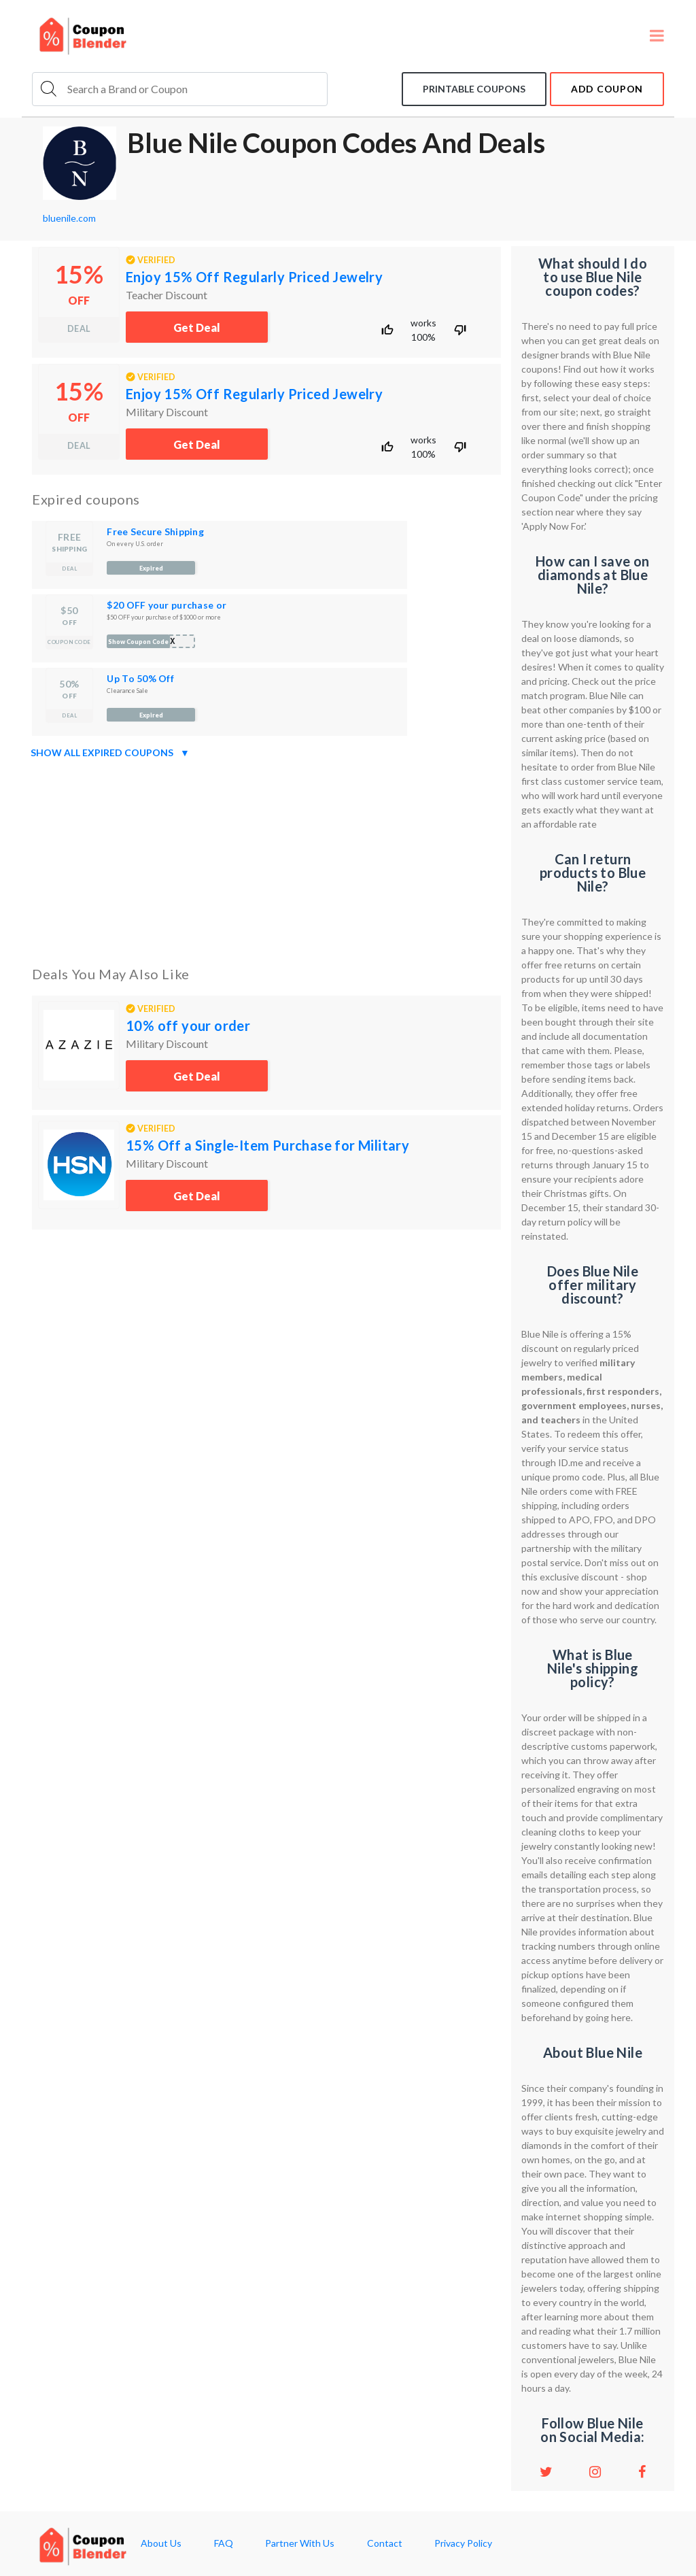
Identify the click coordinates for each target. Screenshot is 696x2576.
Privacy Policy (463, 2543)
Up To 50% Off (140, 678)
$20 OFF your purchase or (166, 605)
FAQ (223, 2543)
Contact (384, 2543)
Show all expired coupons (110, 753)
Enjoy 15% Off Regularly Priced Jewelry (254, 277)
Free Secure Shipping (155, 531)
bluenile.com (69, 218)
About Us (161, 2543)
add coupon (607, 89)
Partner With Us (299, 2543)
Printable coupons (474, 89)
